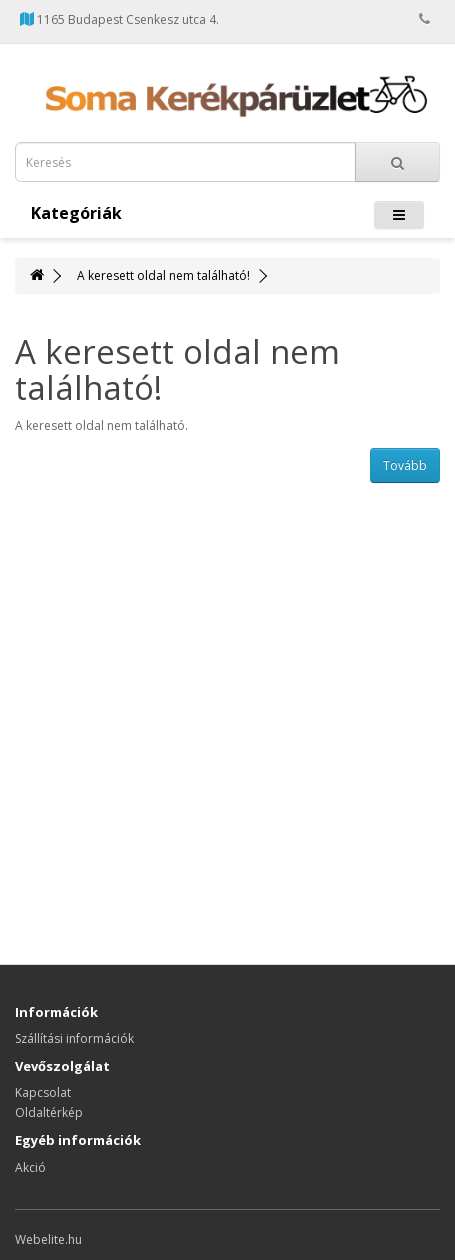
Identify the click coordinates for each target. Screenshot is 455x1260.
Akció (30, 1167)
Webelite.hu (48, 1239)
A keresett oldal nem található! (163, 275)
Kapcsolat (43, 1092)
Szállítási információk (74, 1038)
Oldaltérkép (49, 1112)
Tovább (405, 465)
